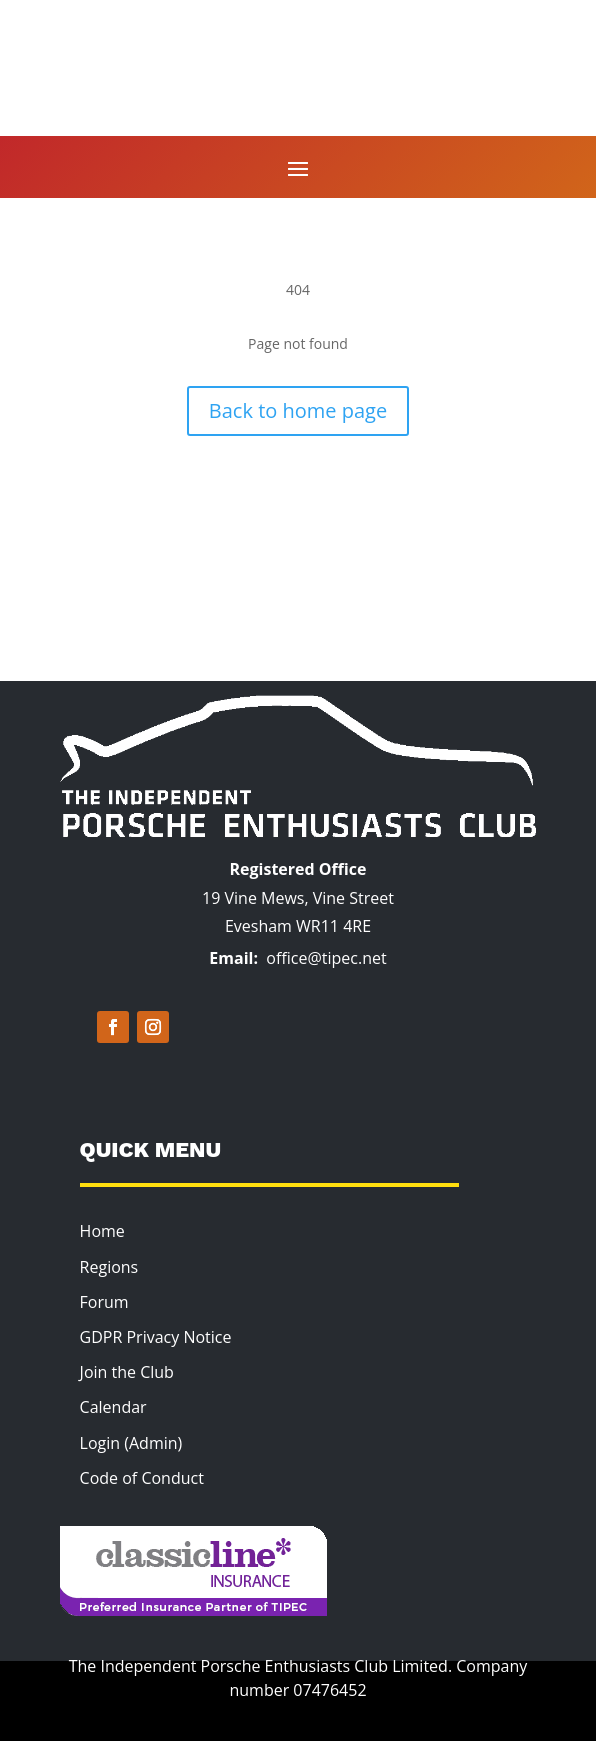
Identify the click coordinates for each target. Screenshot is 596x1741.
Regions (109, 1267)
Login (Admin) (131, 1443)
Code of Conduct (142, 1478)
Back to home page (298, 410)
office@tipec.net (326, 958)
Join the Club (127, 1372)
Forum (104, 1302)
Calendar (113, 1407)
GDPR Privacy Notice (156, 1337)
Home (102, 1231)
